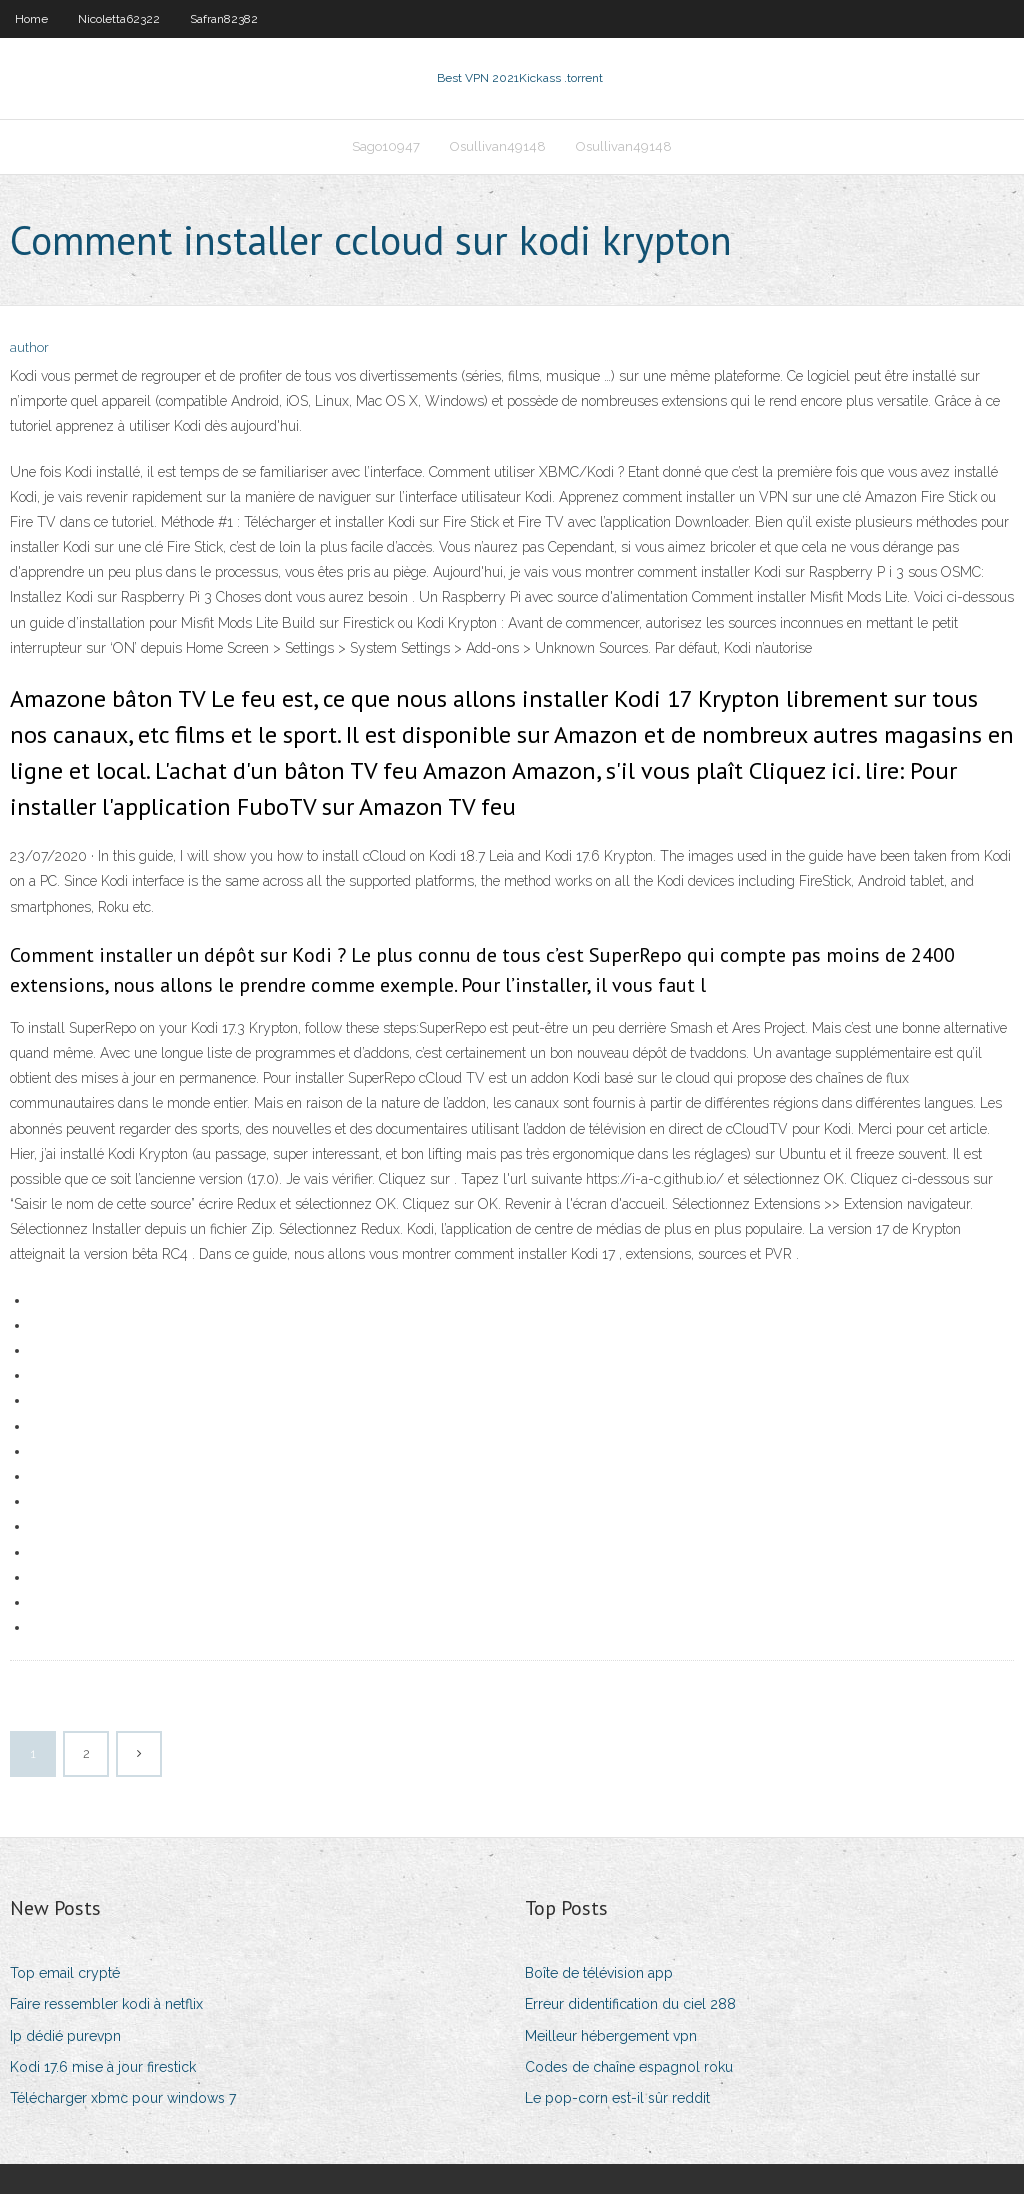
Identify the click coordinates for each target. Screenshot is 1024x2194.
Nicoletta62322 (119, 19)
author (29, 347)
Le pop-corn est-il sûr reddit (617, 2098)
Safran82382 (224, 19)
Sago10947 (386, 146)
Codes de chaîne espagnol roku (629, 2067)
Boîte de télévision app (599, 1973)
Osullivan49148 (498, 146)
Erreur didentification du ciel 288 (630, 2004)
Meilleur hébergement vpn (611, 2036)
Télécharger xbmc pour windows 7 (123, 2098)
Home (31, 19)
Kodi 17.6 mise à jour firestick (103, 2067)
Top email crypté (65, 1973)
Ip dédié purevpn (65, 2036)
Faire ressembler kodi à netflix (106, 2004)
